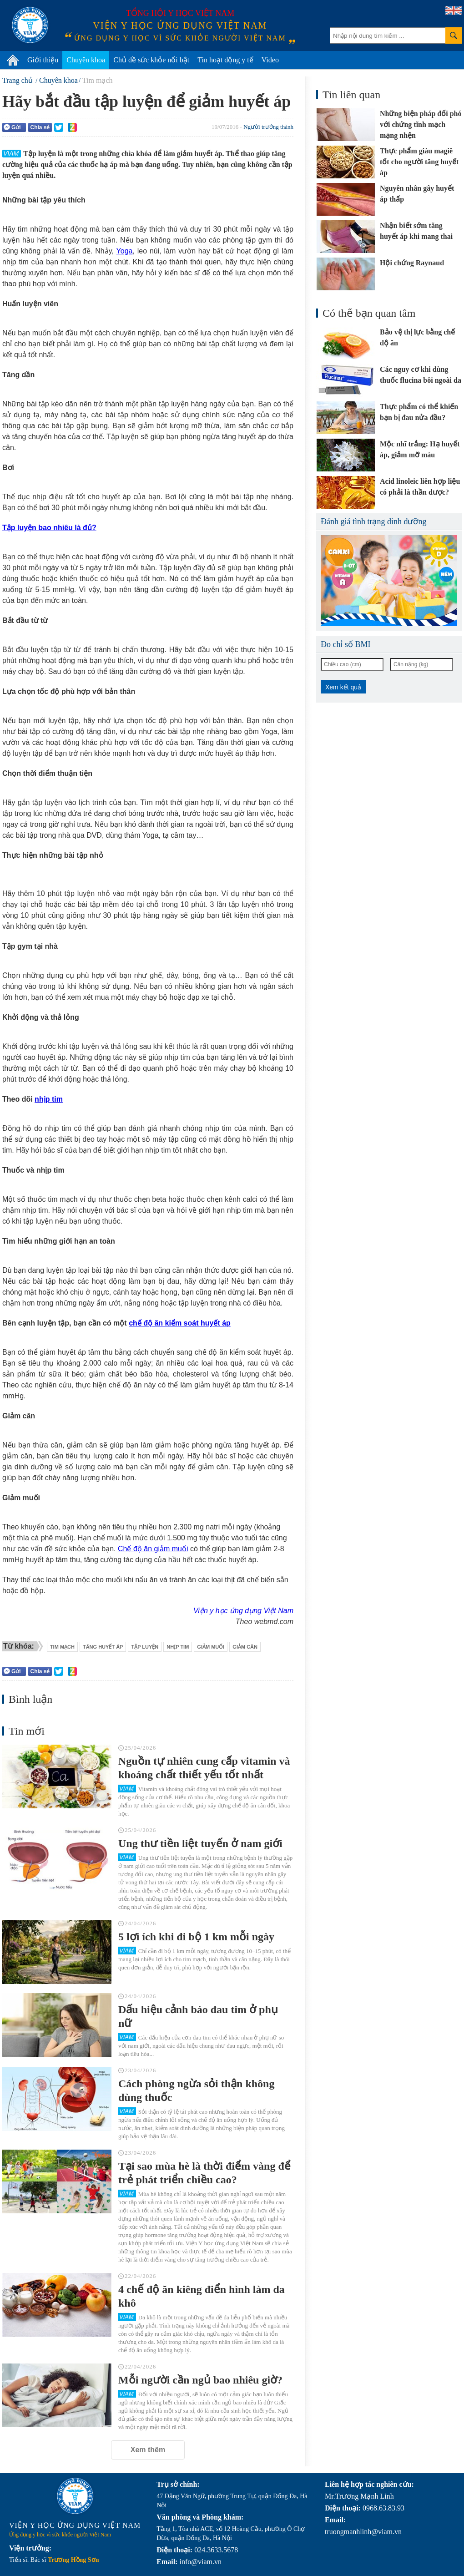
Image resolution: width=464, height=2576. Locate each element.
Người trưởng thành (268, 126)
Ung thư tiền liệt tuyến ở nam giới (200, 1843)
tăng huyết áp (103, 1647)
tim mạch (62, 1647)
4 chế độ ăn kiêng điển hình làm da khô (201, 2296)
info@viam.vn (200, 2562)
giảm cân (244, 1647)
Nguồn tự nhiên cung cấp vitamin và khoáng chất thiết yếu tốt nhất (204, 1768)
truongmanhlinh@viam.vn (363, 2532)
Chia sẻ (40, 127)
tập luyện (144, 1647)
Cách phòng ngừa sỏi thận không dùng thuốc (196, 2090)
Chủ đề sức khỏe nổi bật (151, 60)
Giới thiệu (42, 60)
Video (270, 60)
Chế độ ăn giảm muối (153, 1549)
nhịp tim (49, 1099)
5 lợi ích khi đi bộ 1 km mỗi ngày (196, 1937)
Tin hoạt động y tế (225, 60)
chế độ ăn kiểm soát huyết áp (180, 1323)
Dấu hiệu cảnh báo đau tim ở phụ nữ (198, 2016)
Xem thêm (148, 2450)
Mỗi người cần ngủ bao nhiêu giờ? (200, 2380)
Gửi (12, 127)
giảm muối (210, 1647)
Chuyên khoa (85, 60)
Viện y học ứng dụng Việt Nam (243, 1610)
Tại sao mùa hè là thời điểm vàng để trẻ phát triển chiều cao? (204, 2173)
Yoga (124, 251)
